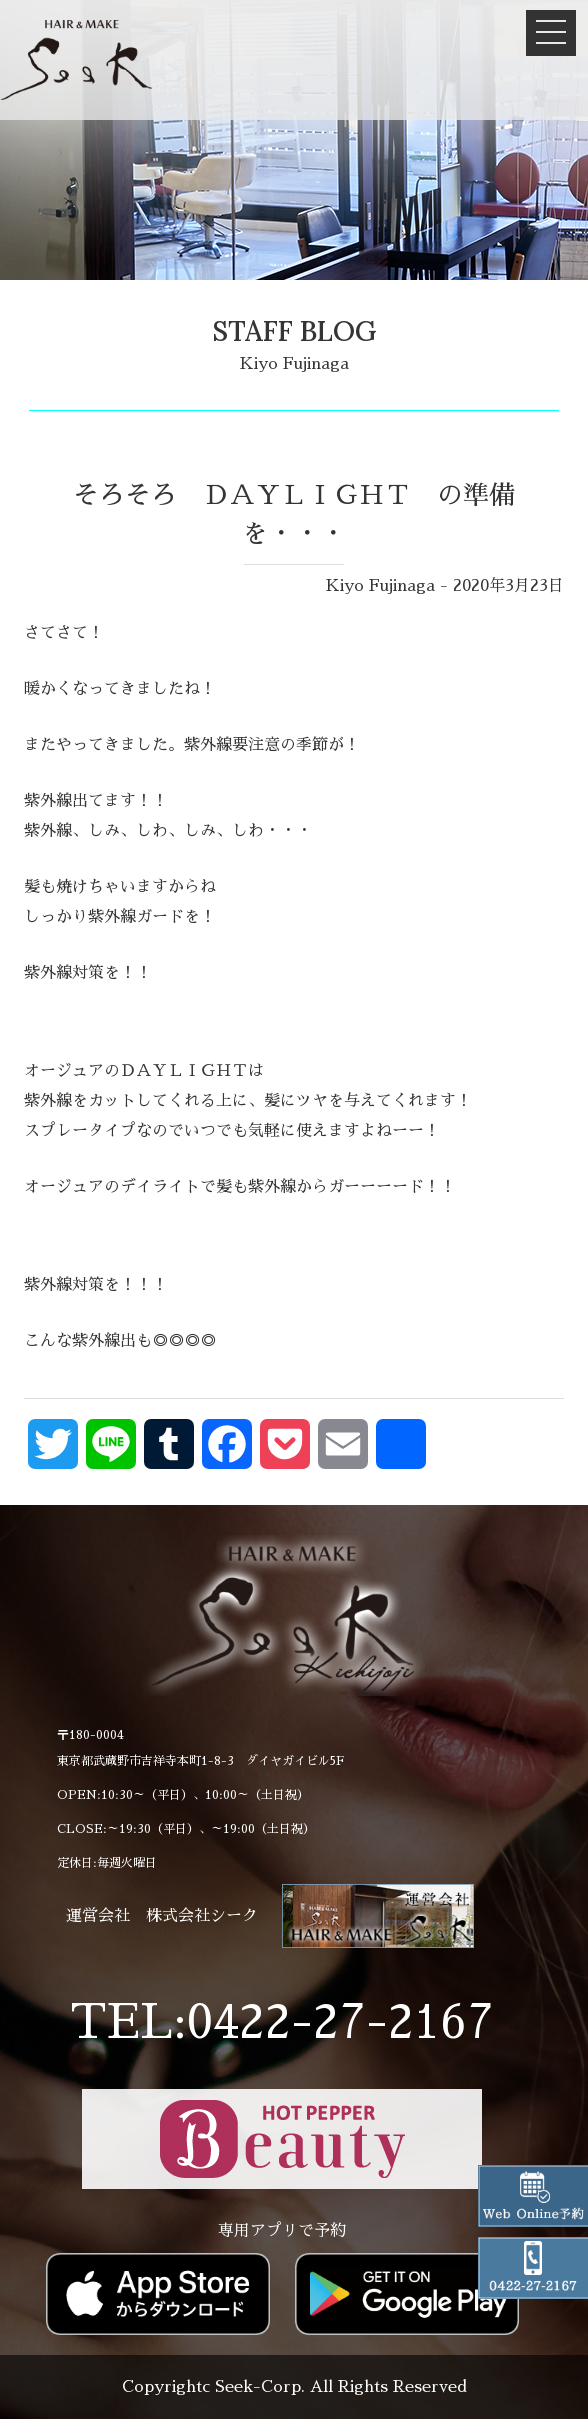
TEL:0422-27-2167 (282, 2022)
